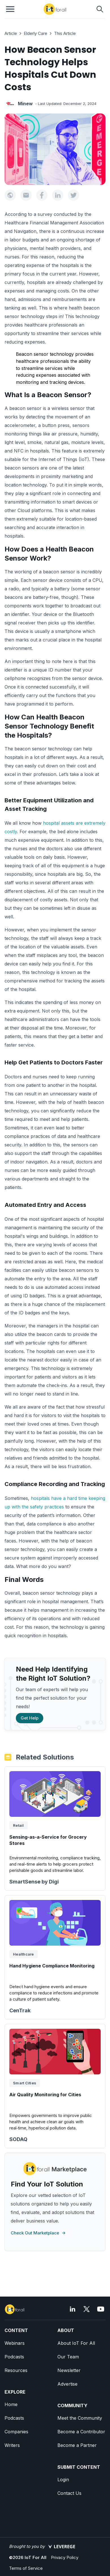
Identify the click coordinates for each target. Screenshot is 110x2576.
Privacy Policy (64, 2557)
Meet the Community (79, 2418)
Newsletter (69, 2370)
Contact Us (69, 2493)
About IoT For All (76, 2343)
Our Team (68, 2357)
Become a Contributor (81, 2431)
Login (63, 2479)
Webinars (15, 2343)
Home (11, 2404)
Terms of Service (26, 2568)
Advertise (67, 2384)
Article (11, 33)
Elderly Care (35, 33)
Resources (16, 2370)
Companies (16, 2431)
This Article (65, 33)
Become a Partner (77, 2445)
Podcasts (14, 2357)
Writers (12, 2445)
